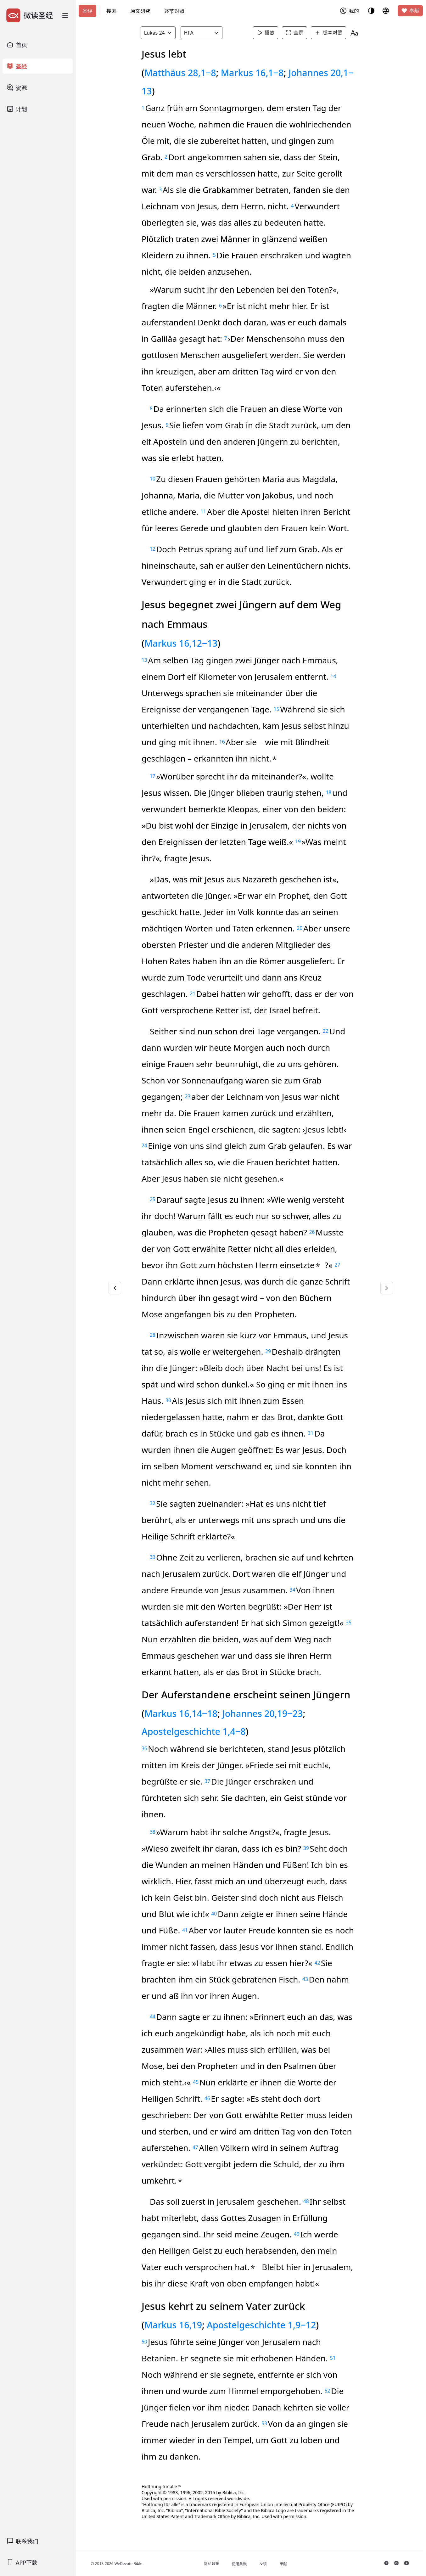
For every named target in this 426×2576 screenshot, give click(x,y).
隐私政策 (212, 2563)
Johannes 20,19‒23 (264, 1713)
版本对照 (329, 33)
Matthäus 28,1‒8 (182, 72)
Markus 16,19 (175, 2325)
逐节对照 (174, 11)
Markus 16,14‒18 (182, 1713)
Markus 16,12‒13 (182, 643)
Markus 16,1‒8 (254, 72)
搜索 (111, 11)
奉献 (410, 11)
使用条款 (240, 2564)
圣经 (87, 11)
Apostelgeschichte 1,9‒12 (263, 2325)
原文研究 (140, 11)
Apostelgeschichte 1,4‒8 (195, 1731)
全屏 (295, 33)
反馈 (264, 2563)
